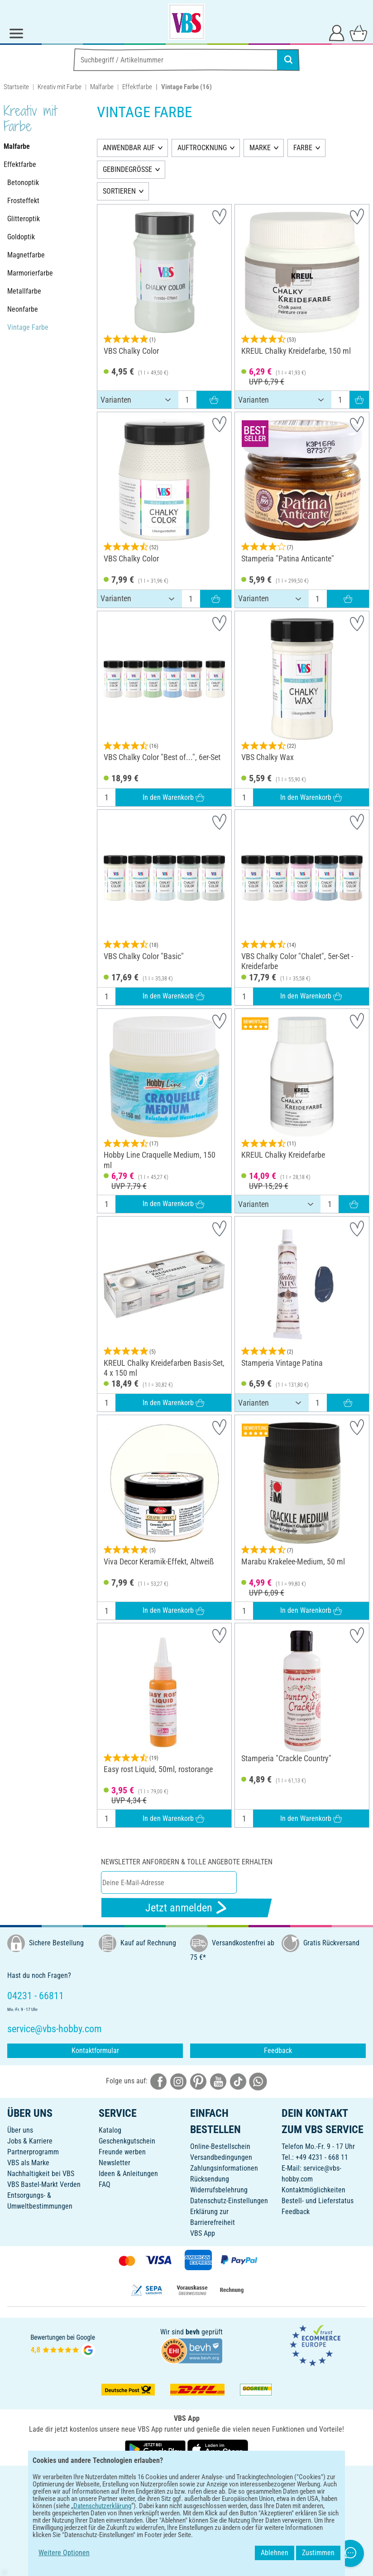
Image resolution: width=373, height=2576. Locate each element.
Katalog (110, 2130)
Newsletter (114, 2162)
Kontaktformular (95, 2050)
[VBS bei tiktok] (238, 2081)
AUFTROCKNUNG (202, 147)
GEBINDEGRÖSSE (127, 169)
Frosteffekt (23, 200)
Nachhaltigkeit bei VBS (40, 2173)
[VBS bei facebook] (158, 2081)
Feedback (278, 2050)
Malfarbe (102, 87)
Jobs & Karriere (30, 2141)
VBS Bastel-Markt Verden (44, 2184)
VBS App (202, 2233)
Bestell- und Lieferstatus (318, 2200)
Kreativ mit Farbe (59, 87)
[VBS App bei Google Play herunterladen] (156, 2449)
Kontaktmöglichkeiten (313, 2190)
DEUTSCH (186, 2478)
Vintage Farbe (27, 327)
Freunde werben (122, 2152)
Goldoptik (21, 237)
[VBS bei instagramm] (178, 2081)
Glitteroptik (23, 218)
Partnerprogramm (33, 2152)
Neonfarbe (22, 309)
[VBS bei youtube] (218, 2081)
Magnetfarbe (26, 255)
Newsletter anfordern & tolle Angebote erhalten (187, 1862)
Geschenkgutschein (127, 2141)
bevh (193, 2332)
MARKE (260, 147)
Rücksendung (209, 2179)
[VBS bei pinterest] (198, 2081)
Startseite (16, 87)
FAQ (104, 2184)
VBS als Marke (28, 2162)
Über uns (20, 2130)
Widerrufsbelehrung (219, 2190)
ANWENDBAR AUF (129, 147)
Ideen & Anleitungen (128, 2173)
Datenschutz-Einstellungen (229, 2200)
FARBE (302, 147)
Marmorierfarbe (30, 273)
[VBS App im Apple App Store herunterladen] (217, 2449)
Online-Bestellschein (220, 2146)
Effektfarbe (137, 87)
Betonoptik (23, 182)
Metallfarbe (24, 291)
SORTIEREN (119, 191)
